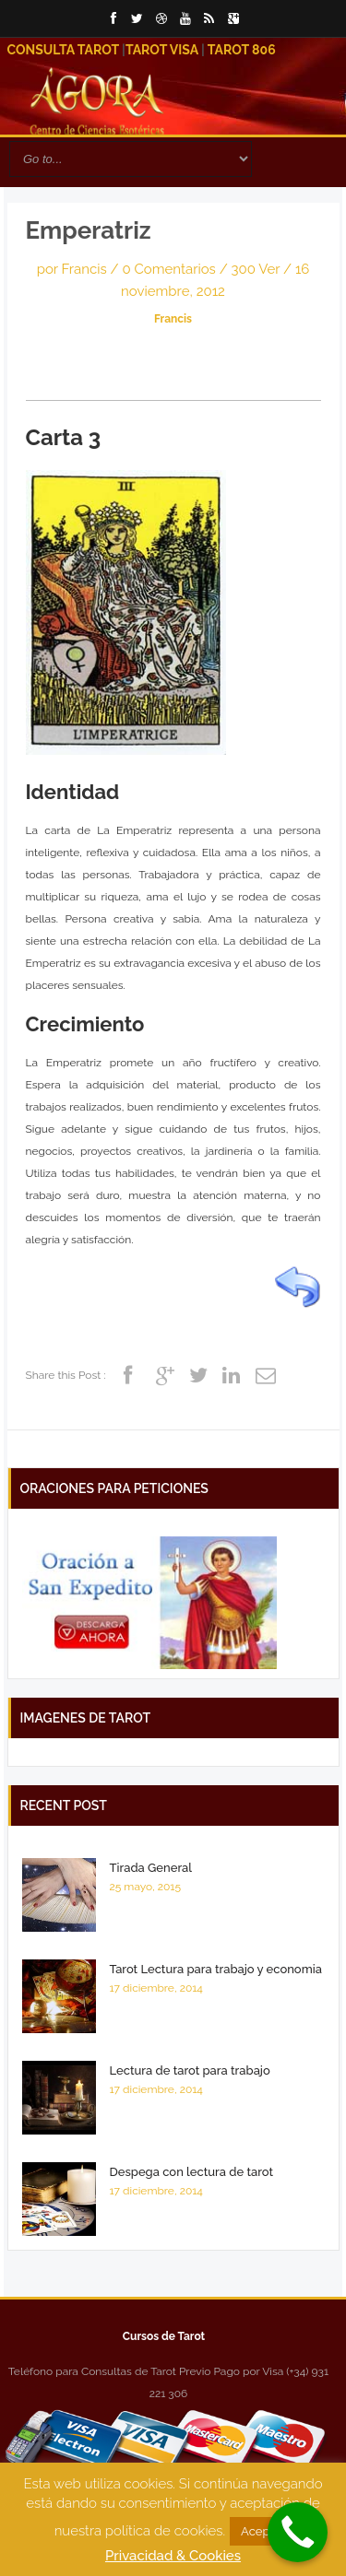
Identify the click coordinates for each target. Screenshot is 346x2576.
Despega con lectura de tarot (192, 2172)
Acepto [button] (260, 2531)
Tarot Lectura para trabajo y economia (216, 1969)
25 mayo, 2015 (145, 1886)
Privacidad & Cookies (173, 2555)
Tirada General (151, 1868)
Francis (84, 269)
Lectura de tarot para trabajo (190, 2070)
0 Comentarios (170, 269)
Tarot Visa (161, 49)
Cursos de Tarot (164, 2336)
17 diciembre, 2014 (156, 1988)
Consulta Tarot (63, 49)
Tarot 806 (242, 49)
